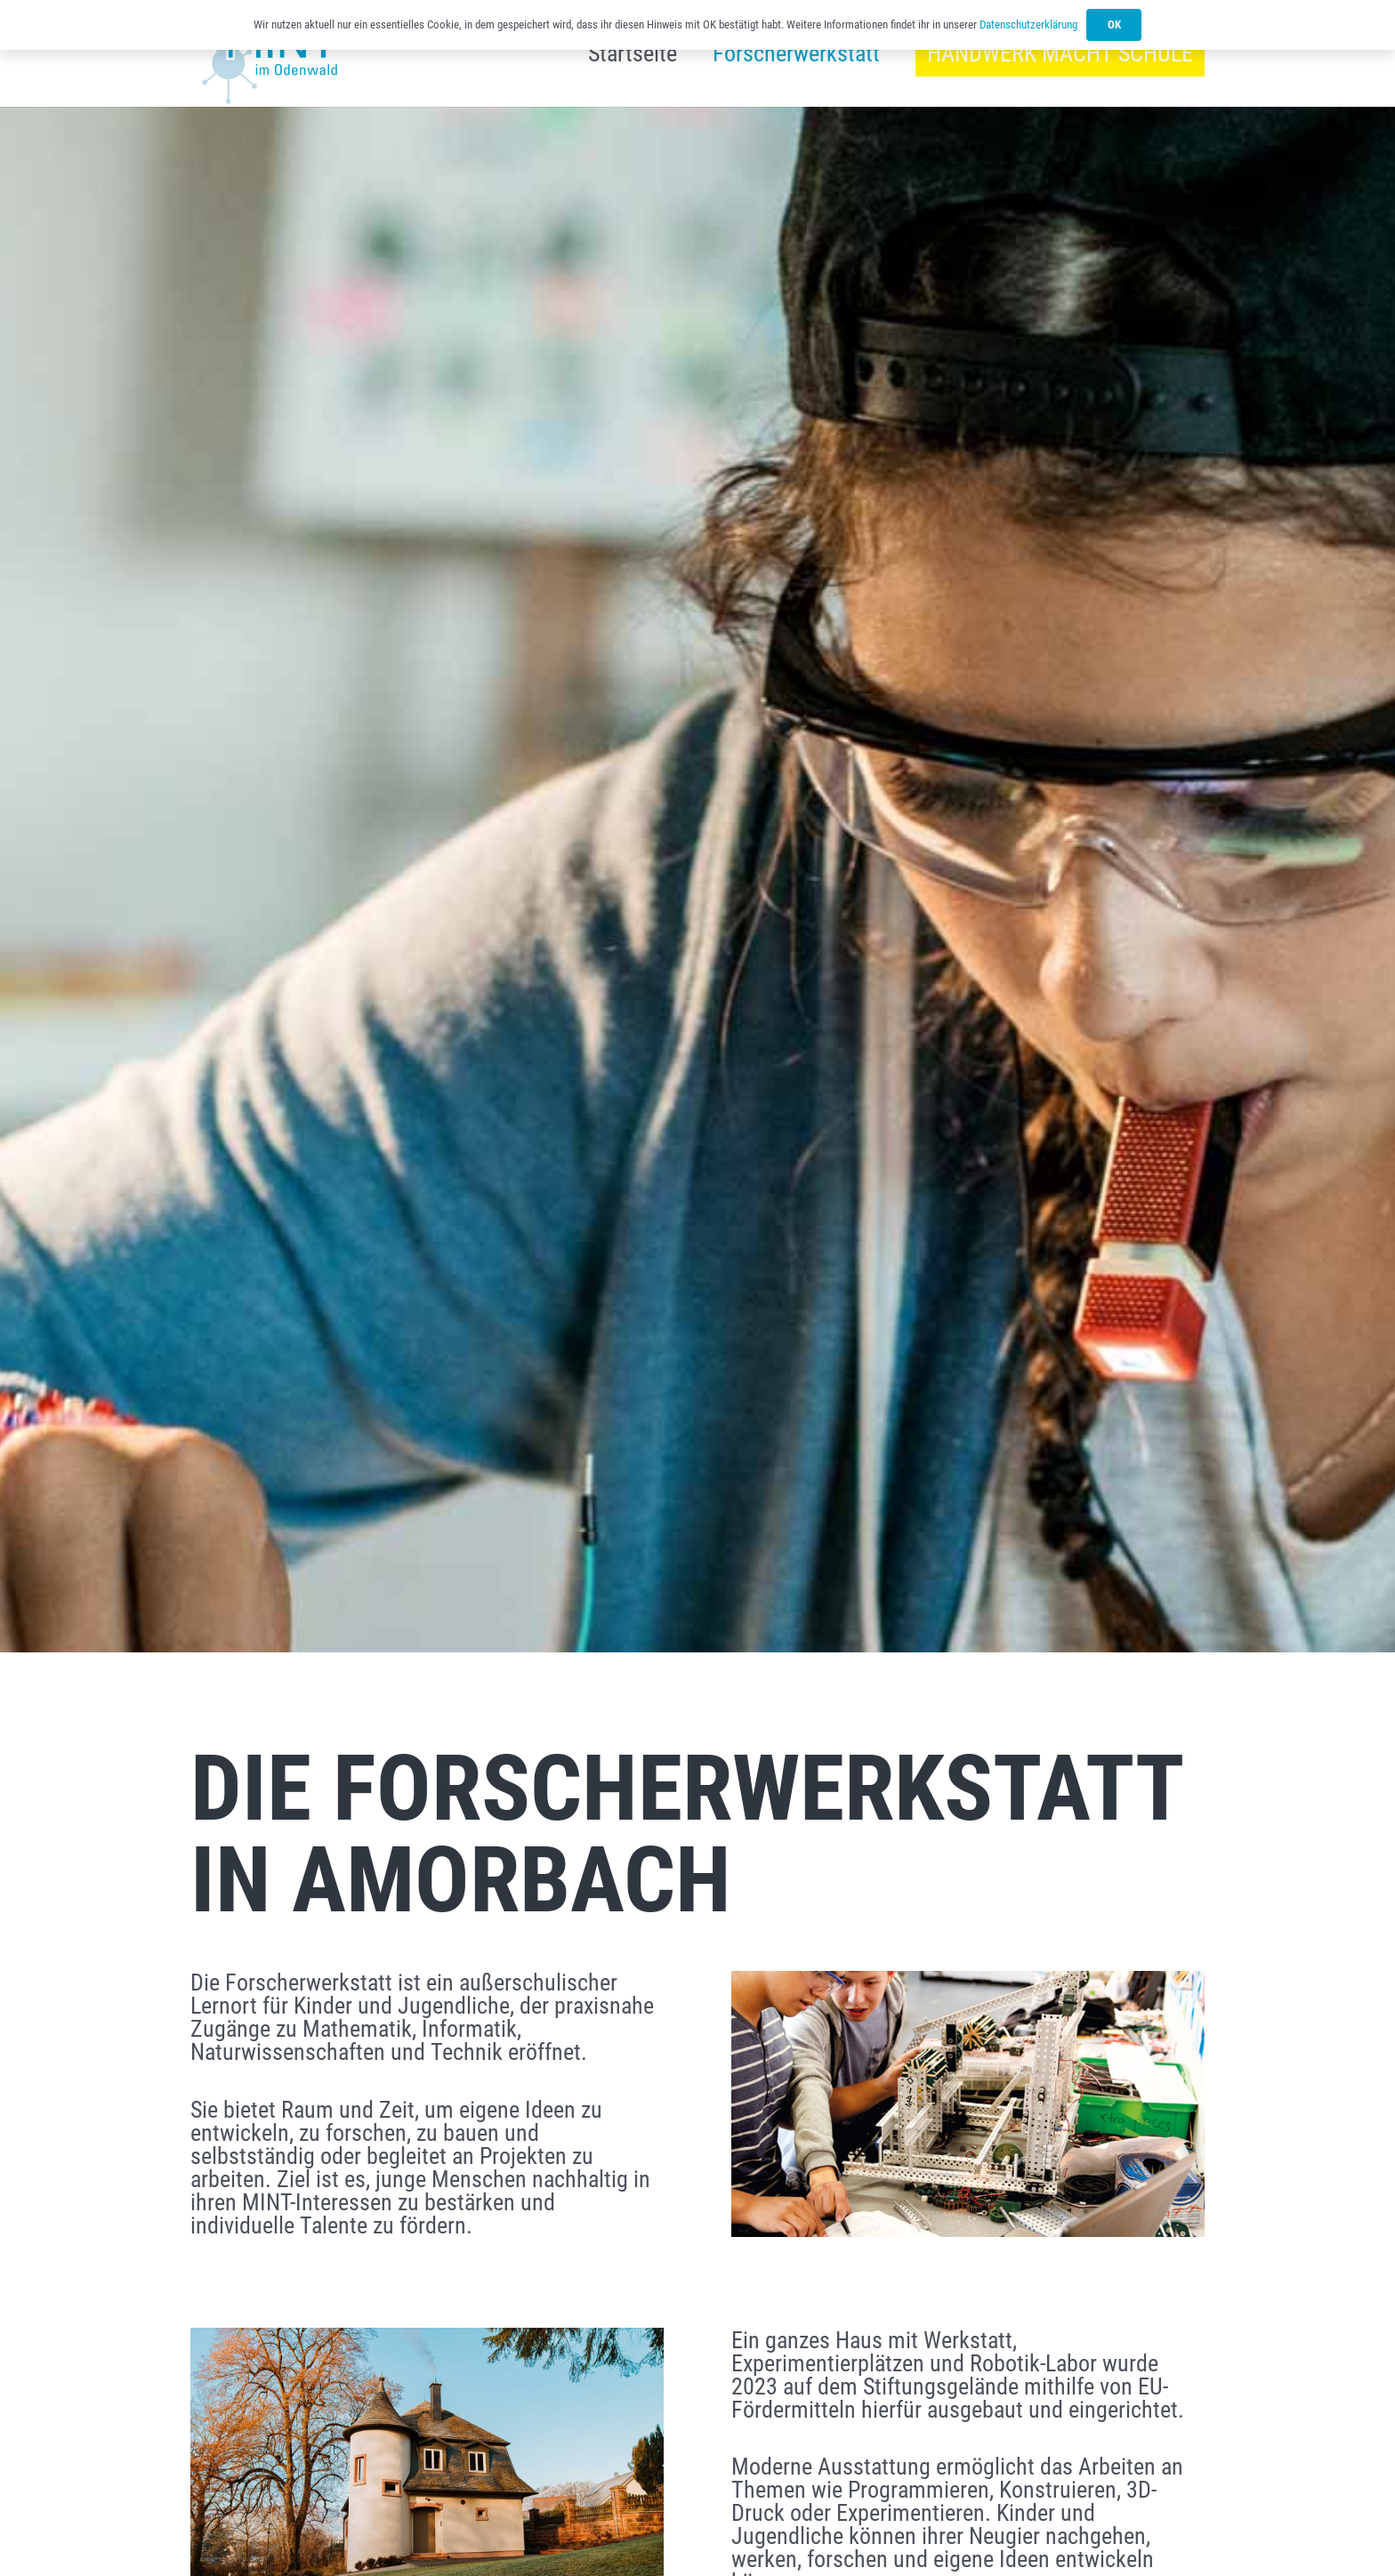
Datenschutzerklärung (1028, 24)
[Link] (266, 64)
